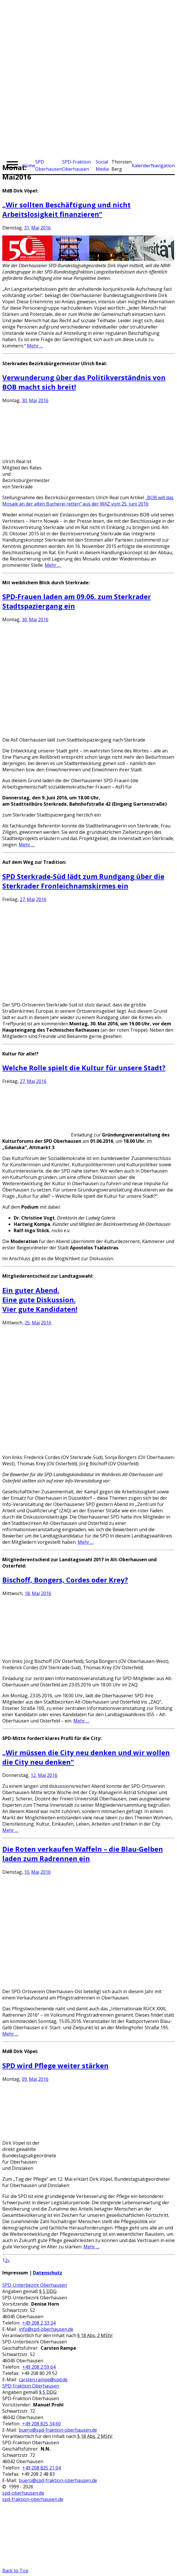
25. (28, 1323)
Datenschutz (47, 2273)
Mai (35, 228)
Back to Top (15, 2570)
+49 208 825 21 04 (41, 2468)
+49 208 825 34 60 (41, 2423)
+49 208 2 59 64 (39, 2367)
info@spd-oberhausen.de (46, 2329)
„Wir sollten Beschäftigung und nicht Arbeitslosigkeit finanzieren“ (66, 209)
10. (27, 1872)
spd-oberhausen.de (23, 2493)
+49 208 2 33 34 (39, 2323)
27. (23, 899)
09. (25, 2079)
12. (34, 1775)
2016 (45, 228)
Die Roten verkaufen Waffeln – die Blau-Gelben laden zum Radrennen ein (82, 1853)
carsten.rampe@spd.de (43, 2379)
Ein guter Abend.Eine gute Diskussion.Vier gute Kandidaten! (39, 1299)
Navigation (163, 165)
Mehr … (35, 346)
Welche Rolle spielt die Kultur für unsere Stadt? (84, 1067)
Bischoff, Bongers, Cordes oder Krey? (65, 1579)
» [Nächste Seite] (8, 2260)
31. (27, 228)
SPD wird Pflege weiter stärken (55, 2065)
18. (28, 1593)
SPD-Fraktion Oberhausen (30, 2386)
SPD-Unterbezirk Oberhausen (34, 2285)
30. (25, 400)
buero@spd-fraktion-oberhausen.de (58, 2430)
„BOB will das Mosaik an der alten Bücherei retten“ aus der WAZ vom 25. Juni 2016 (88, 500)
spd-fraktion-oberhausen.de (32, 2499)
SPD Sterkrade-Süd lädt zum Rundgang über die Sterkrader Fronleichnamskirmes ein (83, 881)
